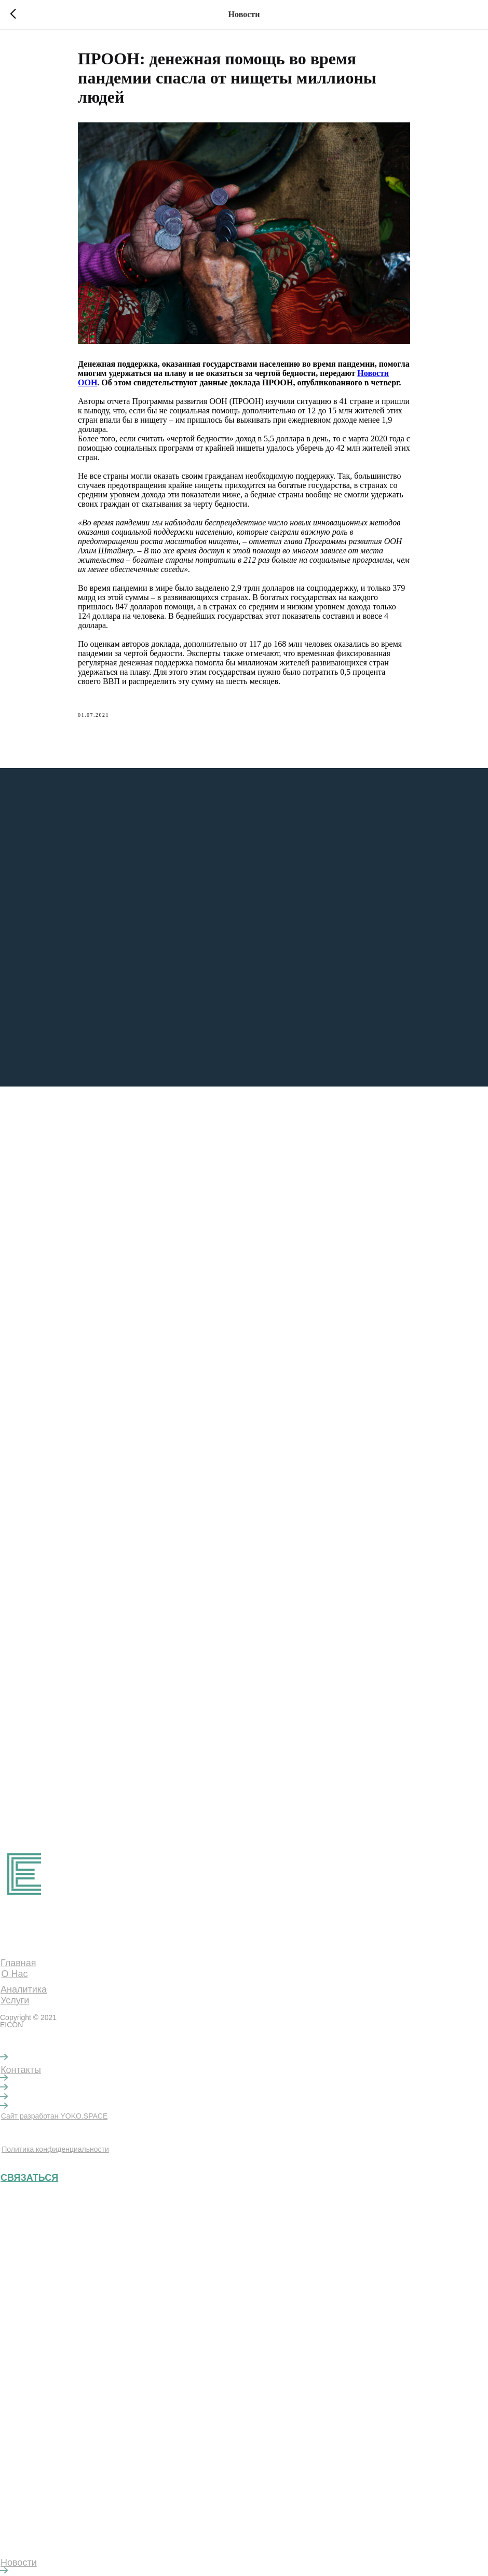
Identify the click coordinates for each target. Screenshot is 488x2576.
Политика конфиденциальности (55, 2149)
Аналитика (24, 1989)
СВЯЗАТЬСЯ (29, 2178)
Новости (19, 2562)
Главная (18, 1963)
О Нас (14, 1974)
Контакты (21, 2070)
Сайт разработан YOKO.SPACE (54, 2116)
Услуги (15, 2000)
